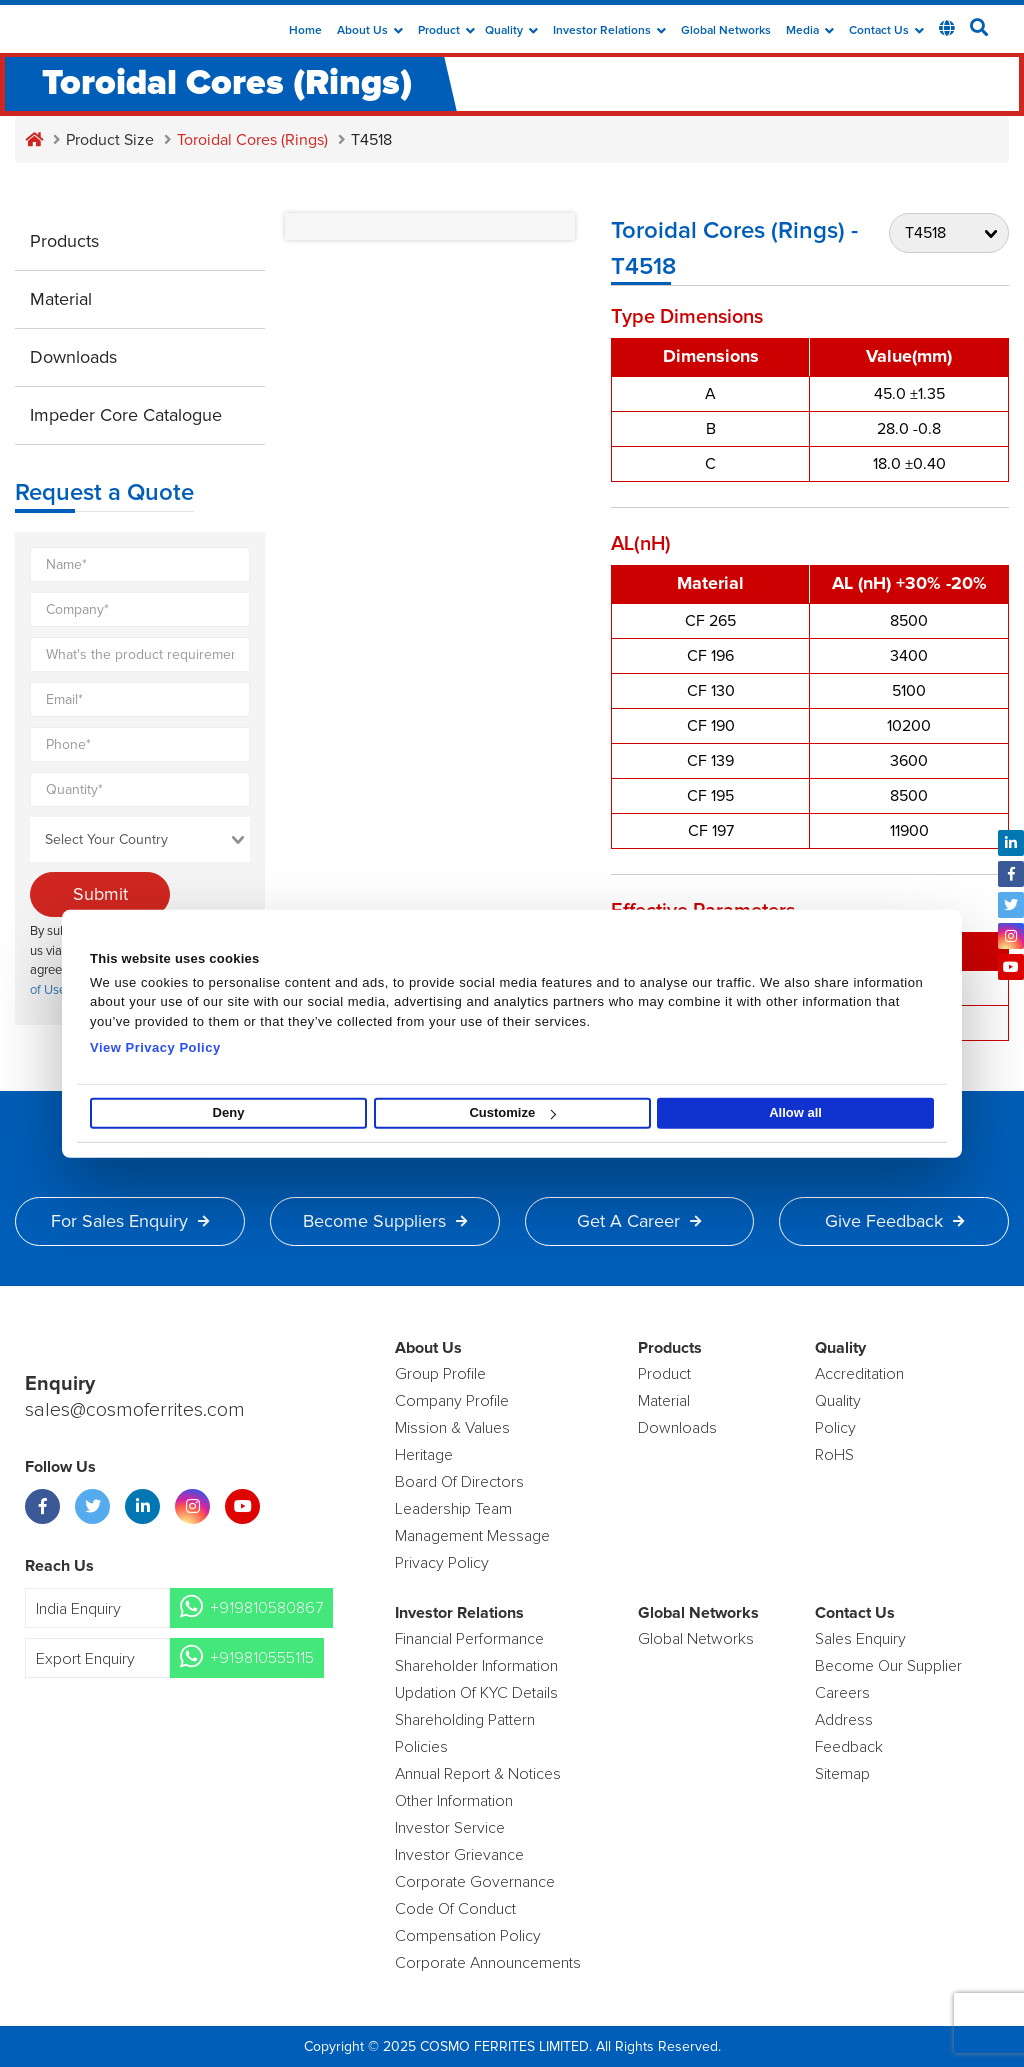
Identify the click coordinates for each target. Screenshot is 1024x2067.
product (664, 1374)
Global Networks (726, 31)
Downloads (73, 357)
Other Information (454, 1801)
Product (446, 31)
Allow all (795, 1112)
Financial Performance (469, 1639)
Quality (511, 31)
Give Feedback (894, 1221)
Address (844, 1720)
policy (835, 1428)
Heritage (424, 1455)
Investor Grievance (459, 1855)
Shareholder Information (476, 1666)
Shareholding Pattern (465, 1720)
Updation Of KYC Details (476, 1693)
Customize (512, 1112)
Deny (229, 1112)
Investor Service (450, 1828)
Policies (421, 1747)
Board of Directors (459, 1482)
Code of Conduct (455, 1909)
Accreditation (859, 1374)
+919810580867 (266, 1608)
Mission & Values (452, 1428)
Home (305, 31)
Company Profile (452, 1401)
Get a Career (639, 1221)
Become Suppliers (385, 1221)
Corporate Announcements (488, 1963)
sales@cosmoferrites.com (135, 1410)
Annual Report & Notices (478, 1774)
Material (61, 299)
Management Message (472, 1536)
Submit (100, 894)
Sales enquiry (860, 1639)
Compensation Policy (468, 1936)
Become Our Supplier (888, 1666)
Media (810, 31)
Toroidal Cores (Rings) (252, 140)
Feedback (849, 1747)
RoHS (834, 1455)
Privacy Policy (442, 1563)
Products (64, 241)
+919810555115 (262, 1658)
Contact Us (886, 31)
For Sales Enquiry (130, 1221)
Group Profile (440, 1374)
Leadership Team (453, 1509)
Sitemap (842, 1774)
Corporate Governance (475, 1882)
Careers (842, 1693)
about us (370, 31)
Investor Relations (609, 31)
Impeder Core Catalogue (126, 415)
